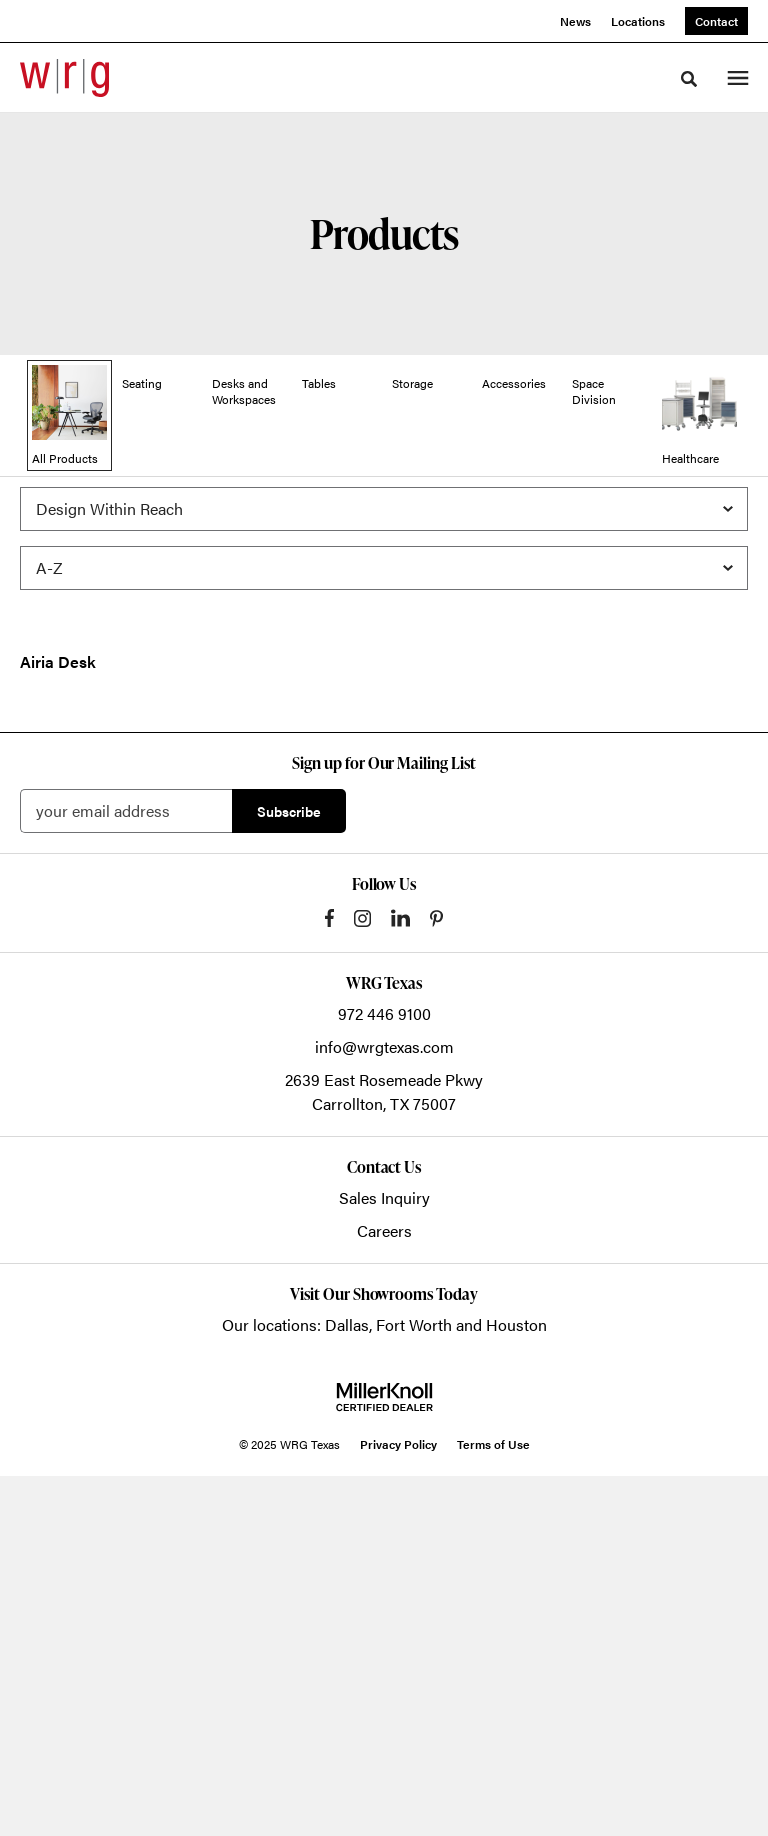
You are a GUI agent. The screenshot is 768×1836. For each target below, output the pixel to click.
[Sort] (384, 584)
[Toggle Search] (689, 79)
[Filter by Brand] (384, 525)
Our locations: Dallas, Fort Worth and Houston (384, 1684)
